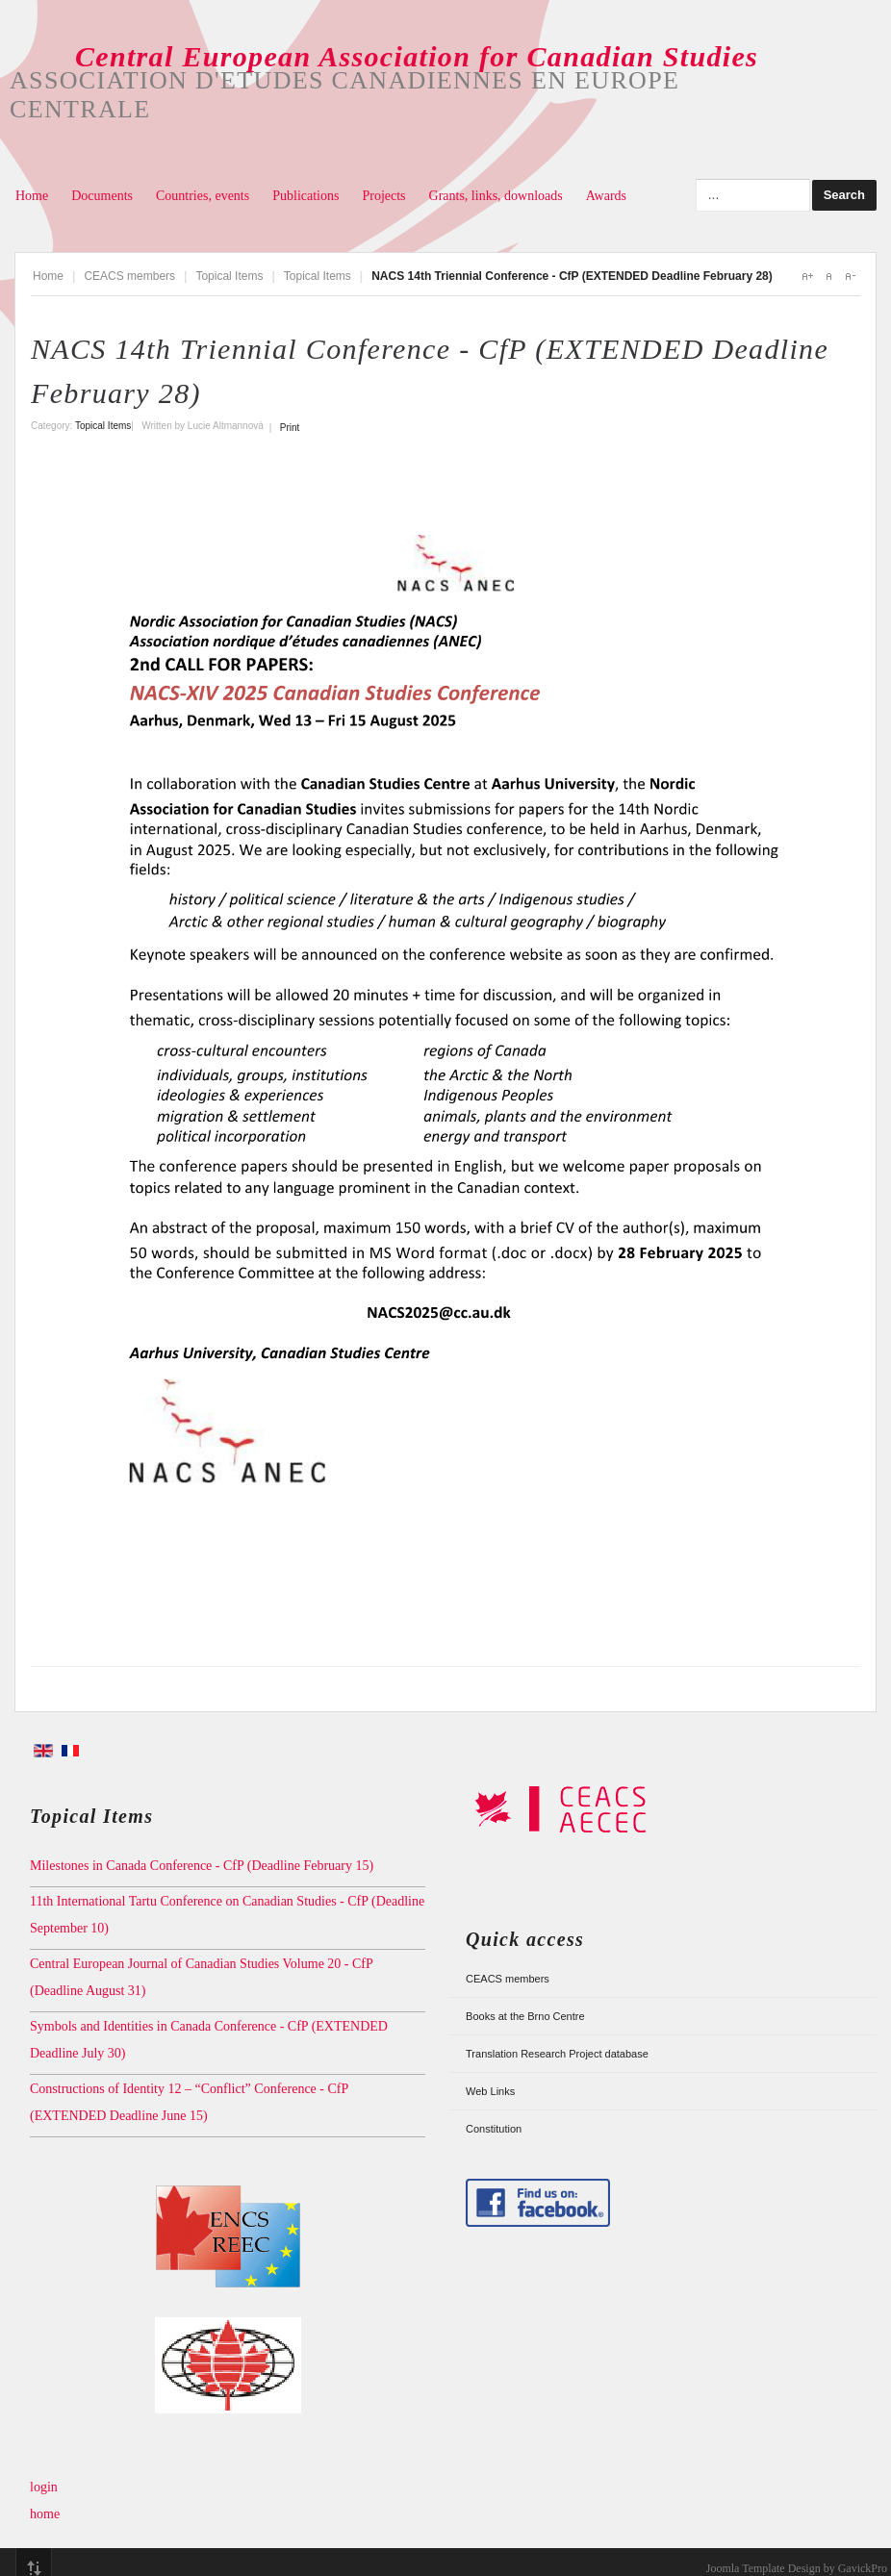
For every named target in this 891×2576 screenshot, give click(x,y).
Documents (102, 196)
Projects (383, 196)
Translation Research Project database (557, 2053)
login (44, 2487)
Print (290, 427)
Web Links (490, 2091)
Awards (606, 196)
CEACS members (129, 276)
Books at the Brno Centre (525, 2016)
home (45, 2514)
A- (849, 276)
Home (31, 196)
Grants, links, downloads (496, 196)
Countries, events (202, 196)
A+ (807, 276)
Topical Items (229, 276)
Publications (305, 196)
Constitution (494, 2128)
